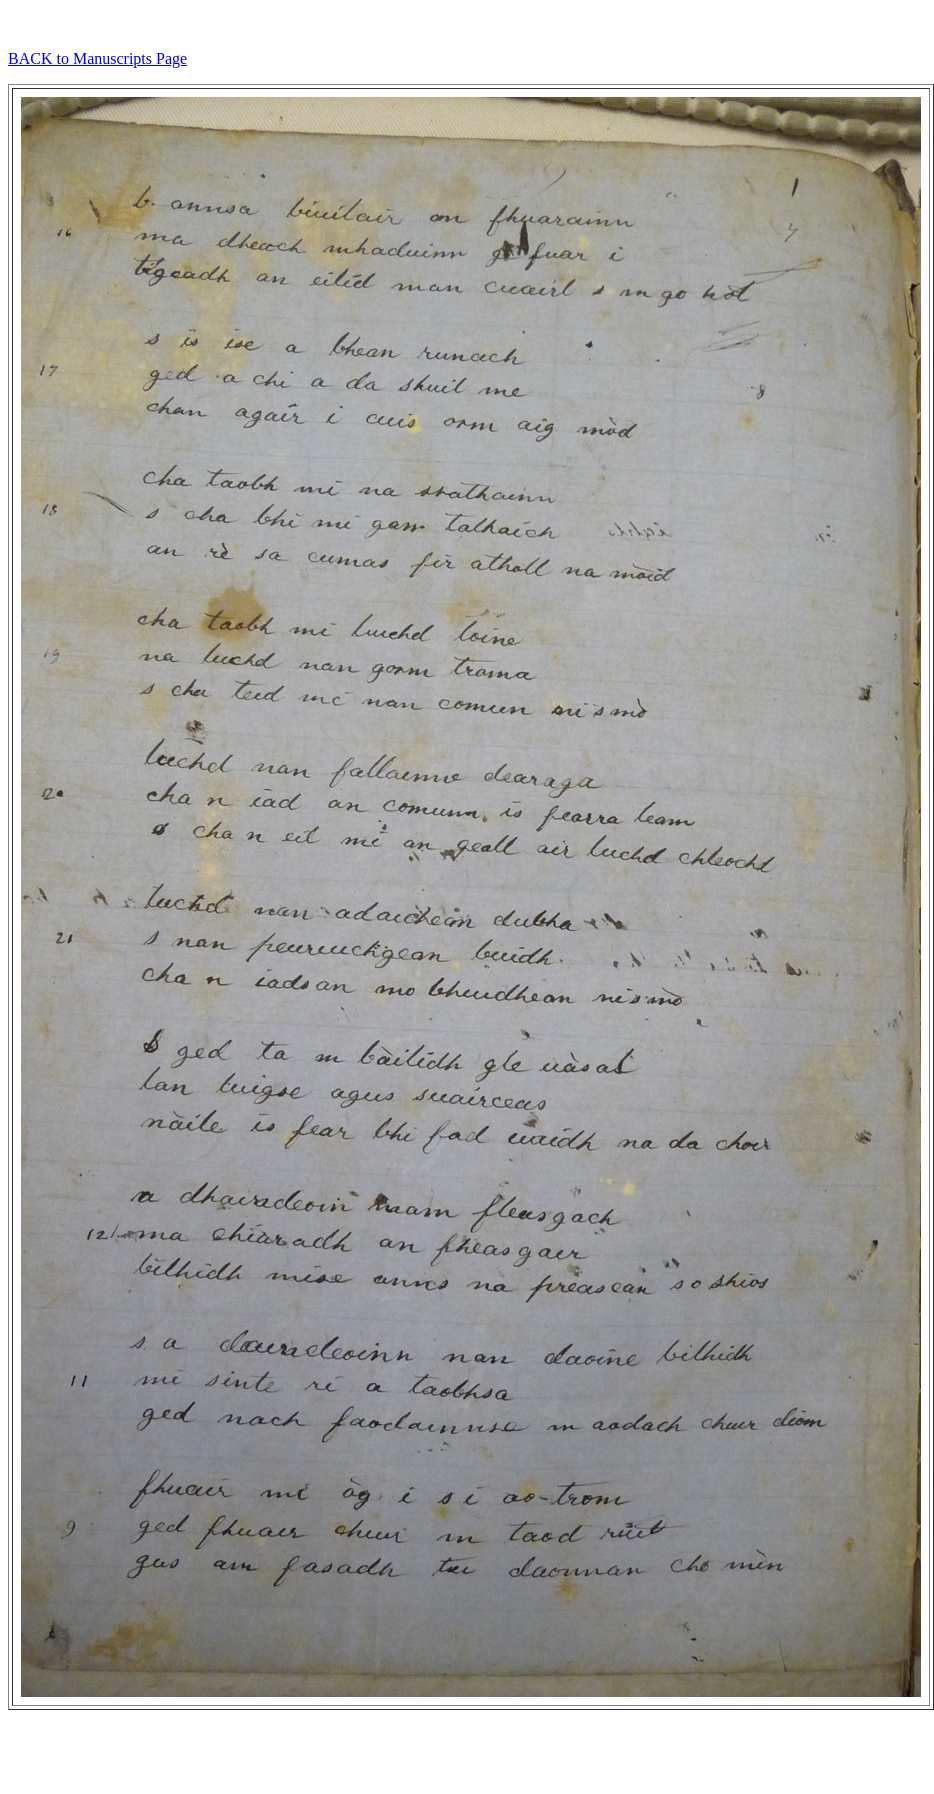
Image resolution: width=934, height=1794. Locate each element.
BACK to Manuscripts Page (97, 58)
